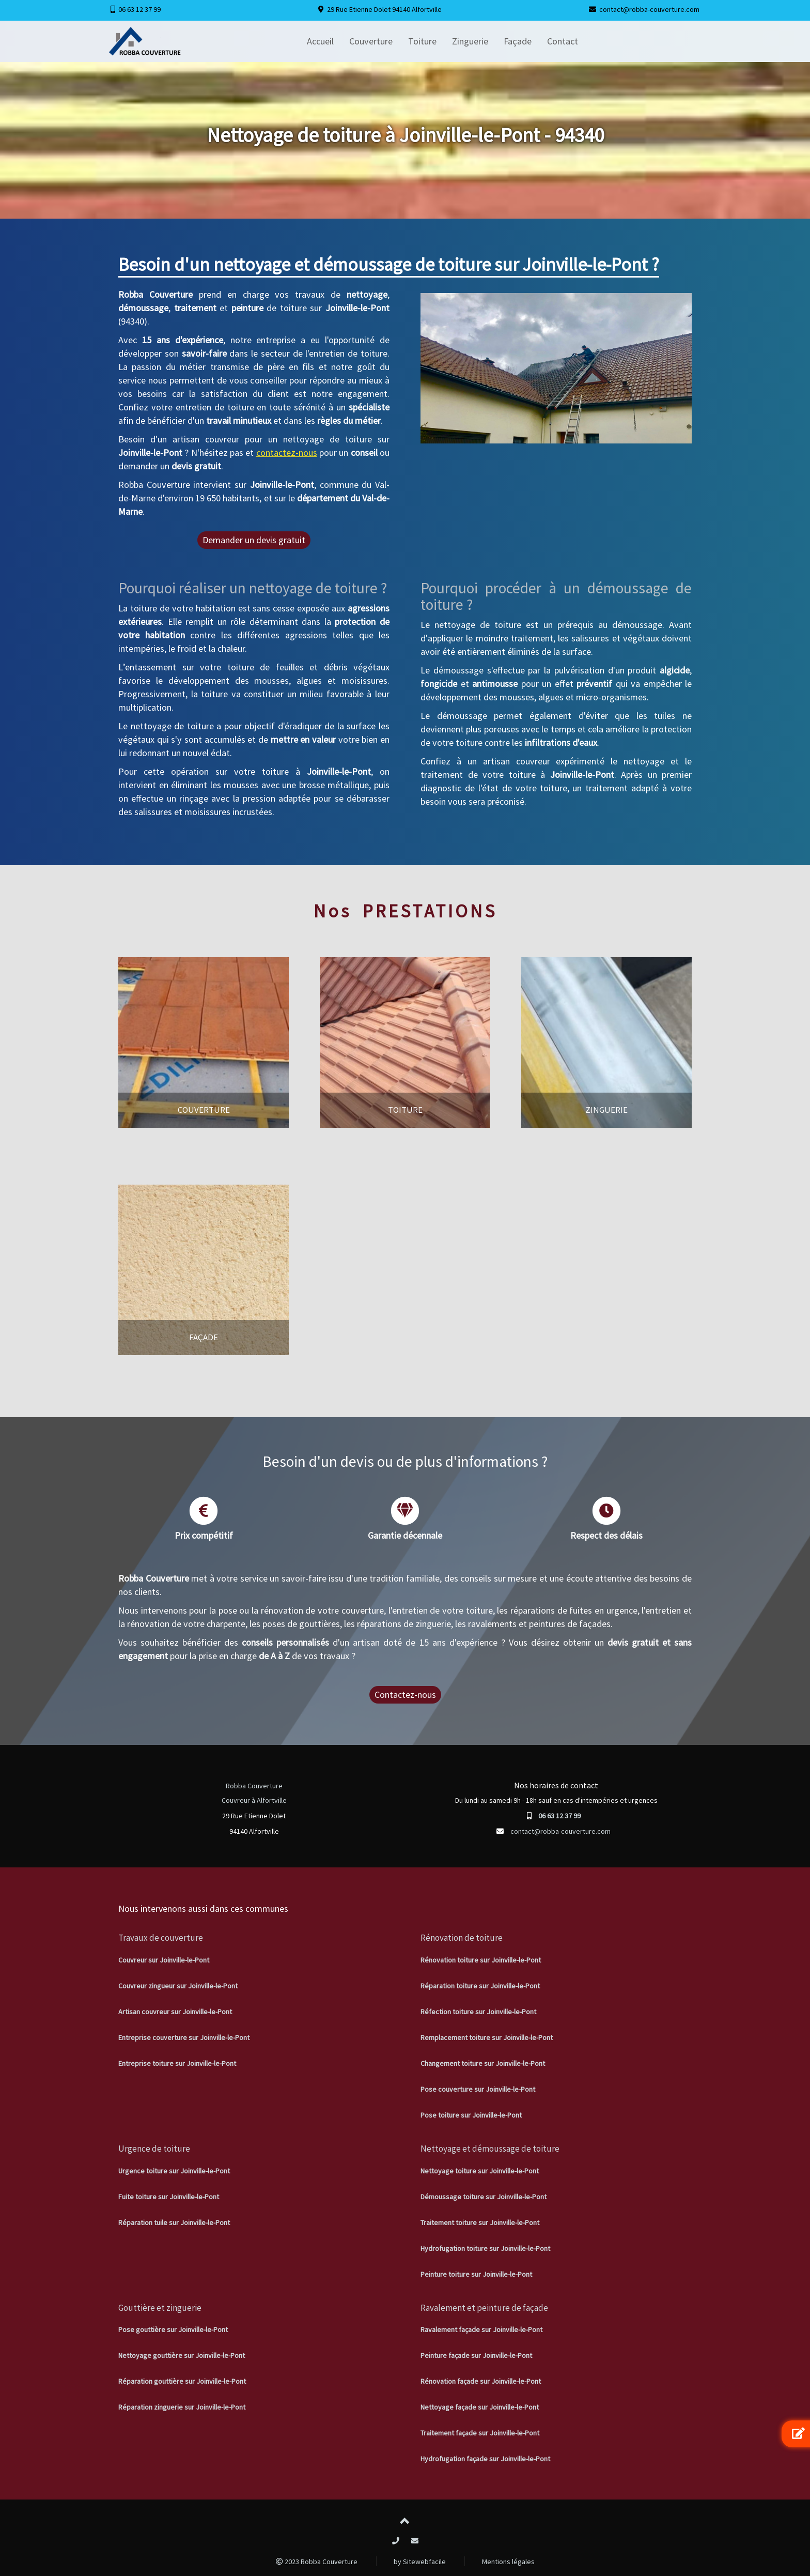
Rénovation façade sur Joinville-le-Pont (480, 2381)
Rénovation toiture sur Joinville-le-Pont (480, 1960)
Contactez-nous (405, 1694)
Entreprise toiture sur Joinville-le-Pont (177, 2063)
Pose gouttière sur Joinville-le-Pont (173, 2329)
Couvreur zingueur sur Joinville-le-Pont (178, 1985)
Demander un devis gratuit (253, 540)
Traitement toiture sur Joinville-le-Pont (479, 2222)
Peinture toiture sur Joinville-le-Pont (476, 2274)
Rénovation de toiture (461, 1937)
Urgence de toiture (154, 2148)
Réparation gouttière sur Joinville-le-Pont (182, 2381)
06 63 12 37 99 (139, 9)
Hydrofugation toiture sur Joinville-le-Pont (485, 2248)
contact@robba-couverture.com (649, 9)
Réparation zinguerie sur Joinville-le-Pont (181, 2407)
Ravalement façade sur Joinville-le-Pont (481, 2329)
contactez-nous (286, 452)
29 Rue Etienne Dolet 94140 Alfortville (384, 9)
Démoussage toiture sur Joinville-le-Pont (483, 2196)
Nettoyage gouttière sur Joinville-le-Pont (181, 2355)
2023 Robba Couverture (316, 2561)
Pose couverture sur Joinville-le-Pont (477, 2089)
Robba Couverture (254, 1785)
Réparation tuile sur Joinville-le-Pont (174, 2222)
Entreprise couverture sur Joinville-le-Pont (184, 2037)
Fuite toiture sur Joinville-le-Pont (168, 2196)
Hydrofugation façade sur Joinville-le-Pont (485, 2458)
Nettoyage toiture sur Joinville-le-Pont (479, 2170)
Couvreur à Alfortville (254, 1800)
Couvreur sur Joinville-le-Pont (163, 1960)
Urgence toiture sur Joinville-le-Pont (174, 2170)
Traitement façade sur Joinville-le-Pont (479, 2432)
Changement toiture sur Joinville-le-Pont (482, 2063)
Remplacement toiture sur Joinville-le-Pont (486, 2037)
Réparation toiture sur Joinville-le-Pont (480, 1985)
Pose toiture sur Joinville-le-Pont (471, 2115)
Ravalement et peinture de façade (484, 2307)
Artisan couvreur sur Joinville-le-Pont (175, 2011)
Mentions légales (508, 2561)
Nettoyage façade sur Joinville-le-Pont (479, 2407)
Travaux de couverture (160, 1937)
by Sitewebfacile (420, 2561)
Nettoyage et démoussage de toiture (489, 2148)
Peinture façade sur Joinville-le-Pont (476, 2355)
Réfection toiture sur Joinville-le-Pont (478, 2011)
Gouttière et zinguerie (159, 2307)
